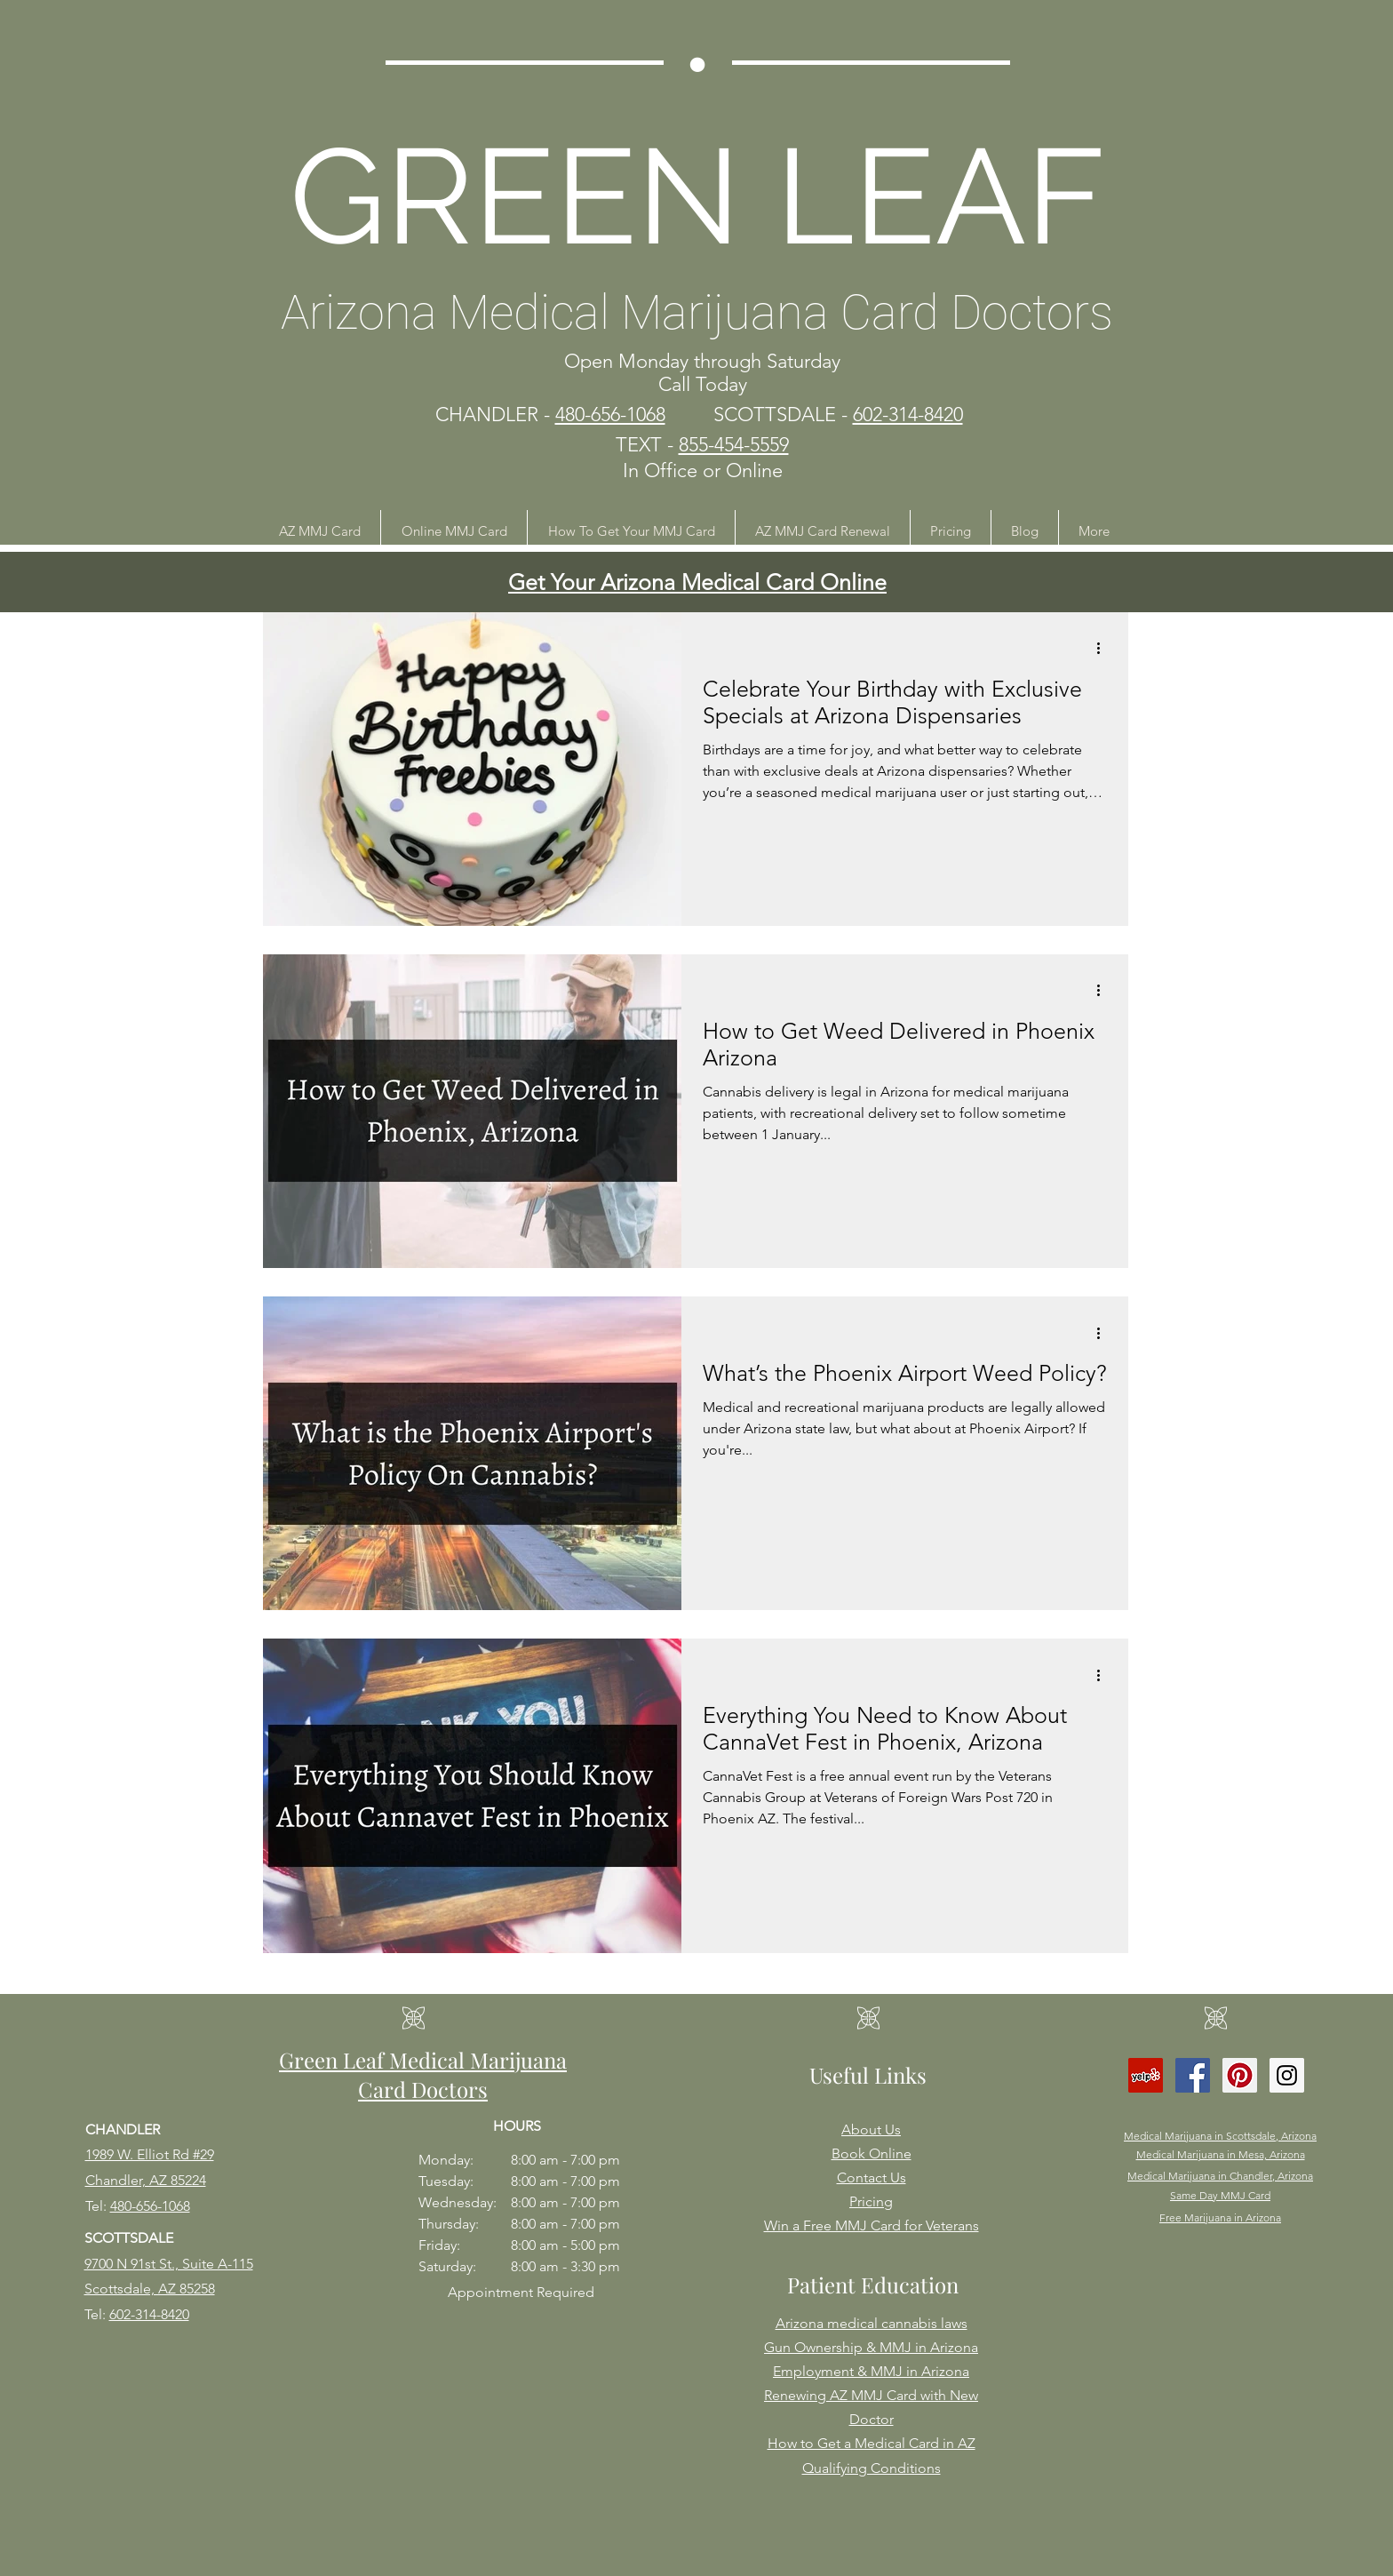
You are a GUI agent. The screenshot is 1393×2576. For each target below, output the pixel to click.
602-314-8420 (149, 2314)
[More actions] (1104, 648)
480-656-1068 (150, 2205)
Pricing (871, 2201)
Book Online (871, 2153)
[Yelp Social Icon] (1145, 2075)
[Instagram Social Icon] (1287, 2075)
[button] (319, 531)
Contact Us (871, 2177)
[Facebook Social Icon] (1192, 2075)
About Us (871, 2129)
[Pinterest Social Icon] (1239, 2075)
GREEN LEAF (697, 196)
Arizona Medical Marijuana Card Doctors (697, 312)
